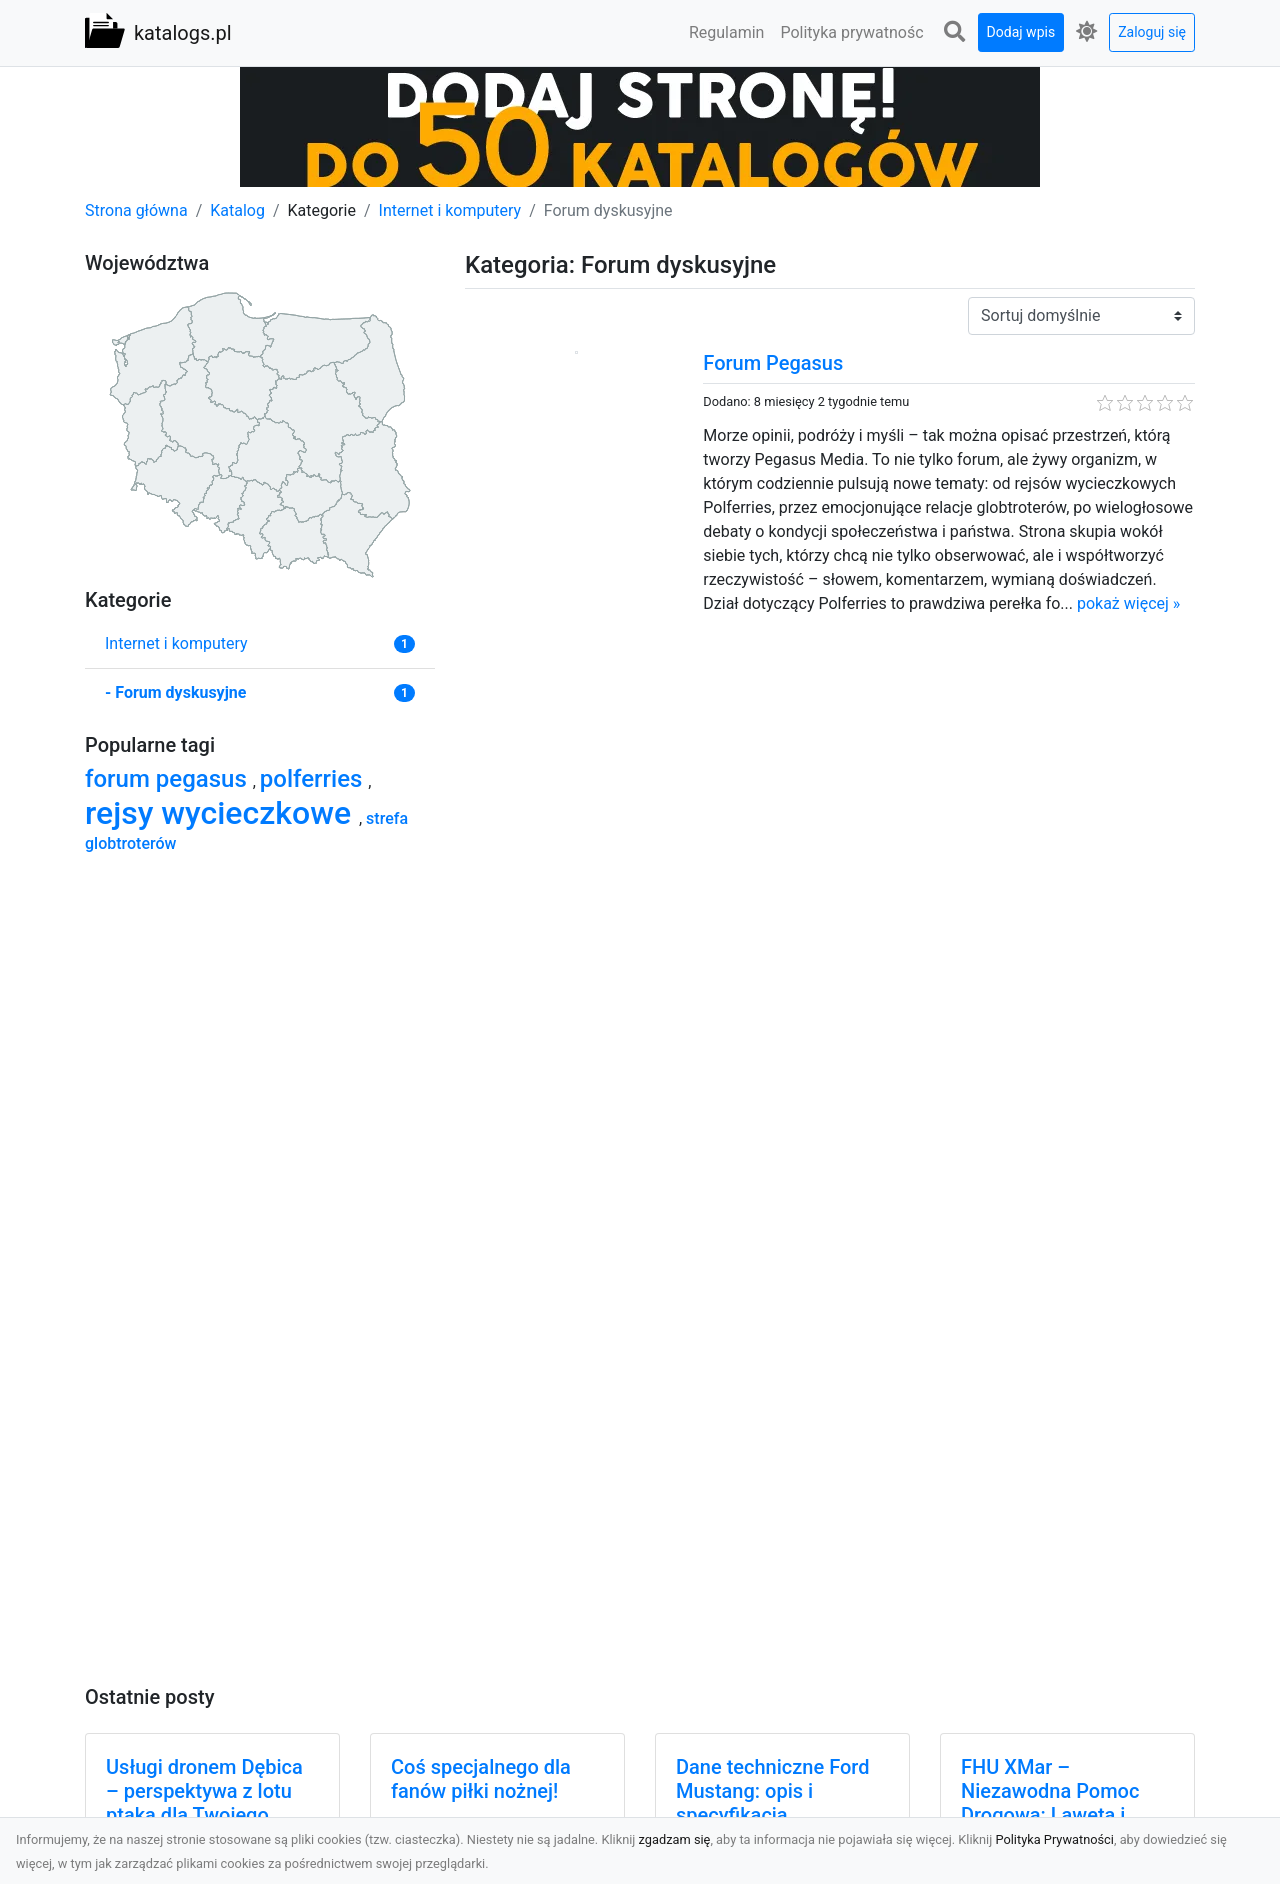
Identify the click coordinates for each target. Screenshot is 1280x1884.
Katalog (237, 210)
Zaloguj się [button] (1152, 32)
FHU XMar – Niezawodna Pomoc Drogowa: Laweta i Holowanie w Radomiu (1060, 1803)
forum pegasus (169, 779)
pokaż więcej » (1128, 603)
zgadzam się (675, 1839)
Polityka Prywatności (1054, 1839)
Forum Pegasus (773, 363)
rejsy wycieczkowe (222, 813)
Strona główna (136, 210)
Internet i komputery (450, 210)
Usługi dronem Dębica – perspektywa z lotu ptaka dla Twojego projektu (204, 1803)
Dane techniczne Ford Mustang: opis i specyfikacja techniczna (772, 1803)
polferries (314, 779)
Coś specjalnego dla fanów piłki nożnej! (481, 1779)
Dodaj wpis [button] (1021, 32)
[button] (955, 32)
